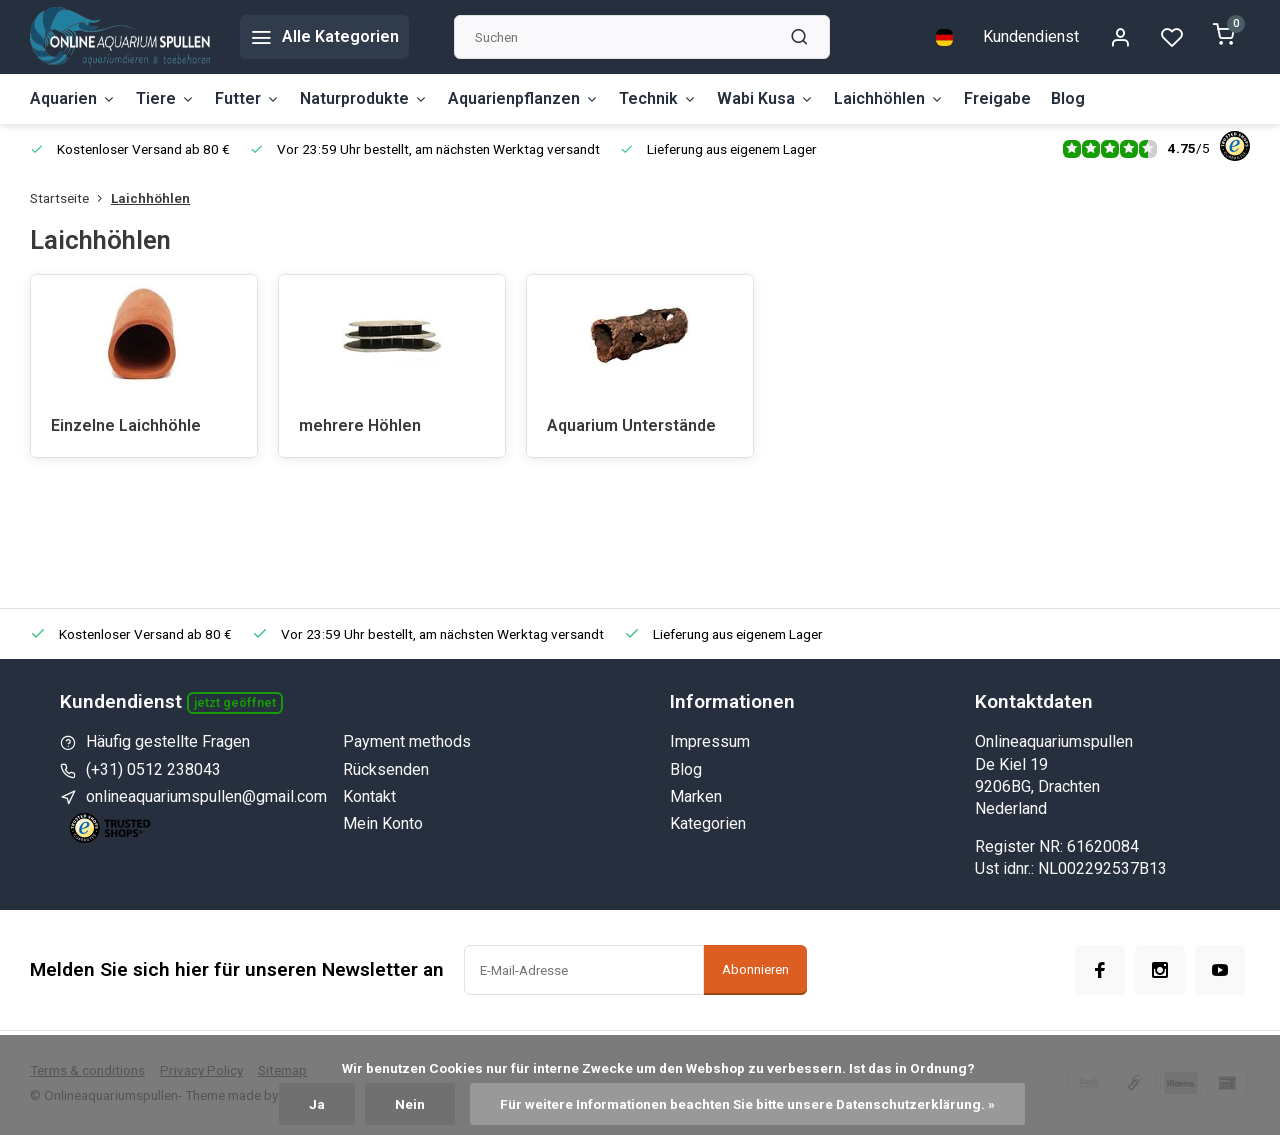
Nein (410, 1104)
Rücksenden (386, 769)
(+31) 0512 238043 (153, 769)
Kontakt (369, 796)
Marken (696, 796)
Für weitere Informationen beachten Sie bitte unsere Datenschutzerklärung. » (747, 1104)
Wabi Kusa (765, 98)
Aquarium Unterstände (631, 425)
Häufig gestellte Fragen (168, 741)
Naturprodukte (364, 98)
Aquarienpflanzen (523, 98)
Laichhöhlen (889, 98)
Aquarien (73, 98)
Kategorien (708, 823)
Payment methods (407, 741)
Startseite (70, 198)
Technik (658, 98)
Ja (317, 1104)
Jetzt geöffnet (235, 702)
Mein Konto (383, 823)
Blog (1068, 98)
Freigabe (997, 98)
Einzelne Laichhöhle (126, 425)
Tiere (165, 98)
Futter (247, 98)
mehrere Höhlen (360, 425)
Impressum (710, 741)
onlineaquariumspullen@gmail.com (206, 796)
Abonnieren (755, 969)
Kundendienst (1031, 36)
